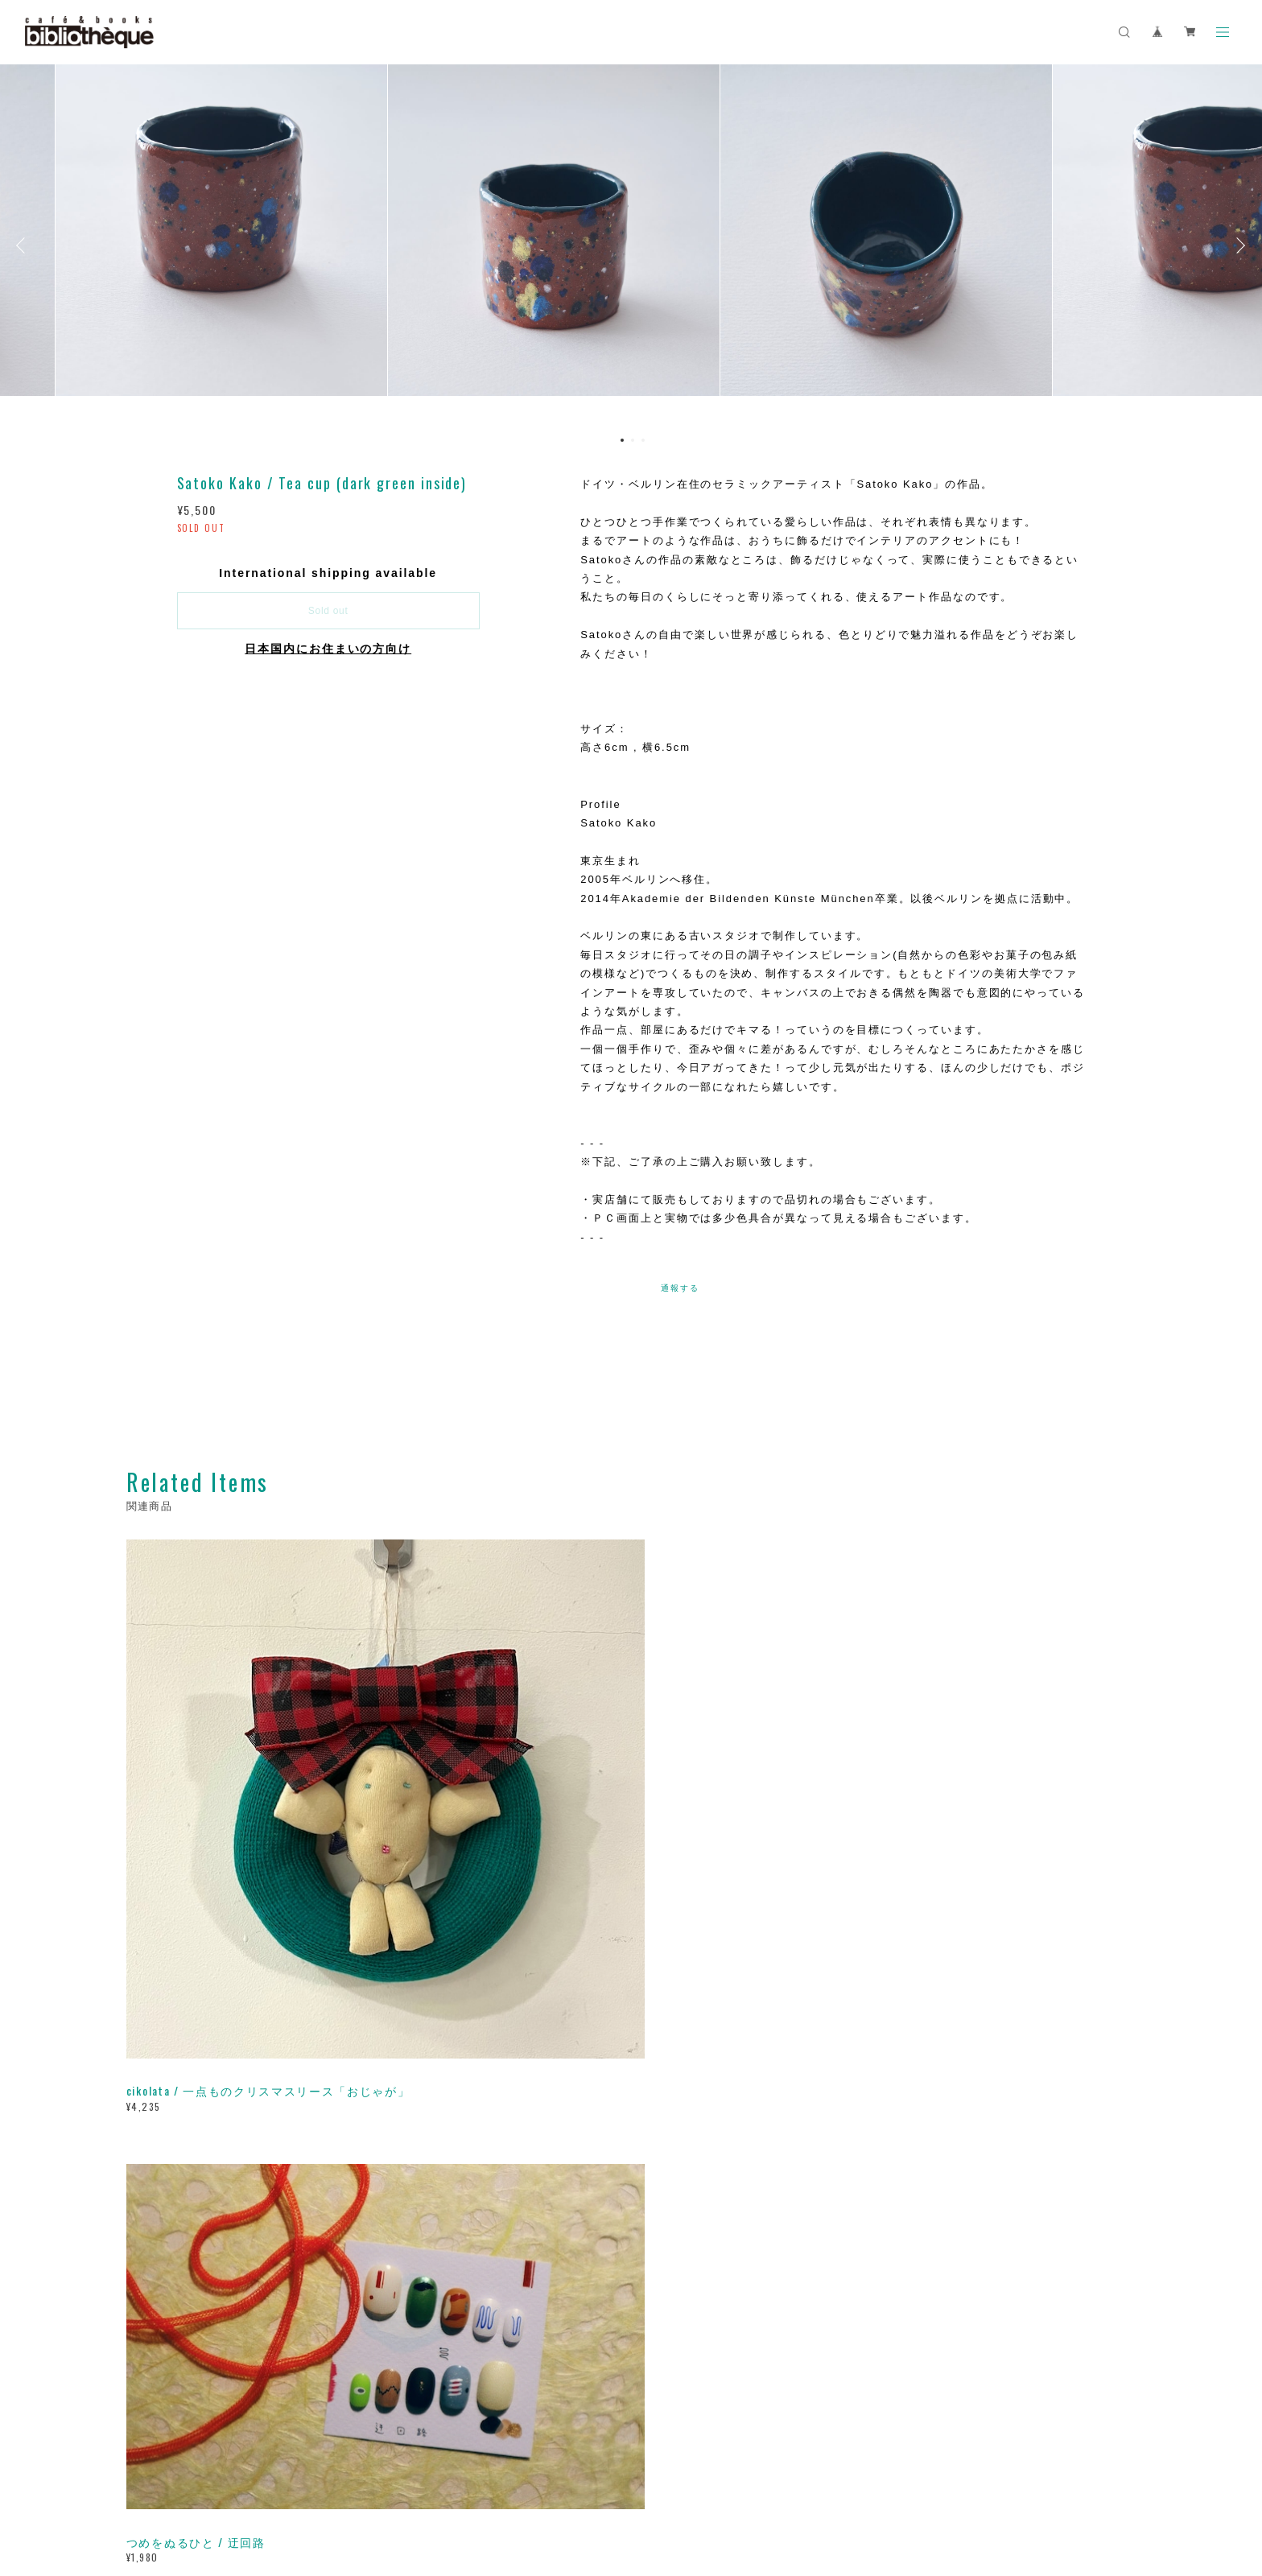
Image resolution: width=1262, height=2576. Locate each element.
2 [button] (632, 440)
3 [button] (643, 440)
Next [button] (1238, 245)
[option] (631, 245)
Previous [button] (24, 245)
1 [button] (622, 440)
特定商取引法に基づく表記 (394, 2476)
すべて (176, 2018)
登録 (979, 2250)
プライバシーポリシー (272, 2476)
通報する (680, 1288)
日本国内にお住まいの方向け (328, 648)
